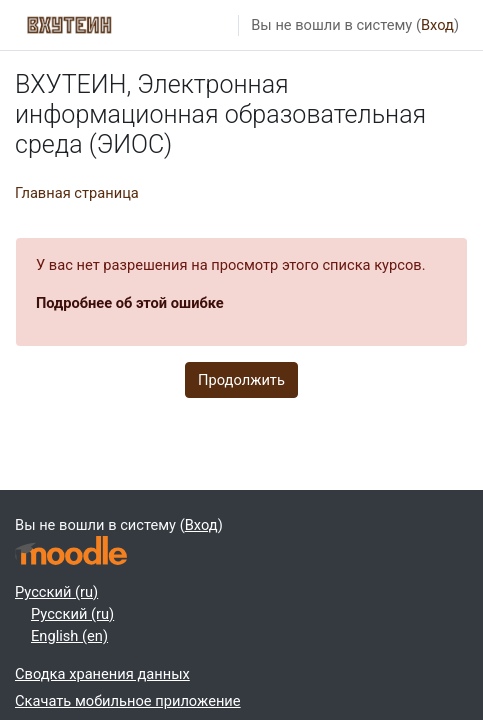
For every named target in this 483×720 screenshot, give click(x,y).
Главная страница (77, 193)
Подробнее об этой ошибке (130, 303)
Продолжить (241, 380)
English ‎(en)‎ (69, 636)
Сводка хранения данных (102, 674)
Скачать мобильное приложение (128, 701)
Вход (437, 25)
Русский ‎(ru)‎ (56, 592)
